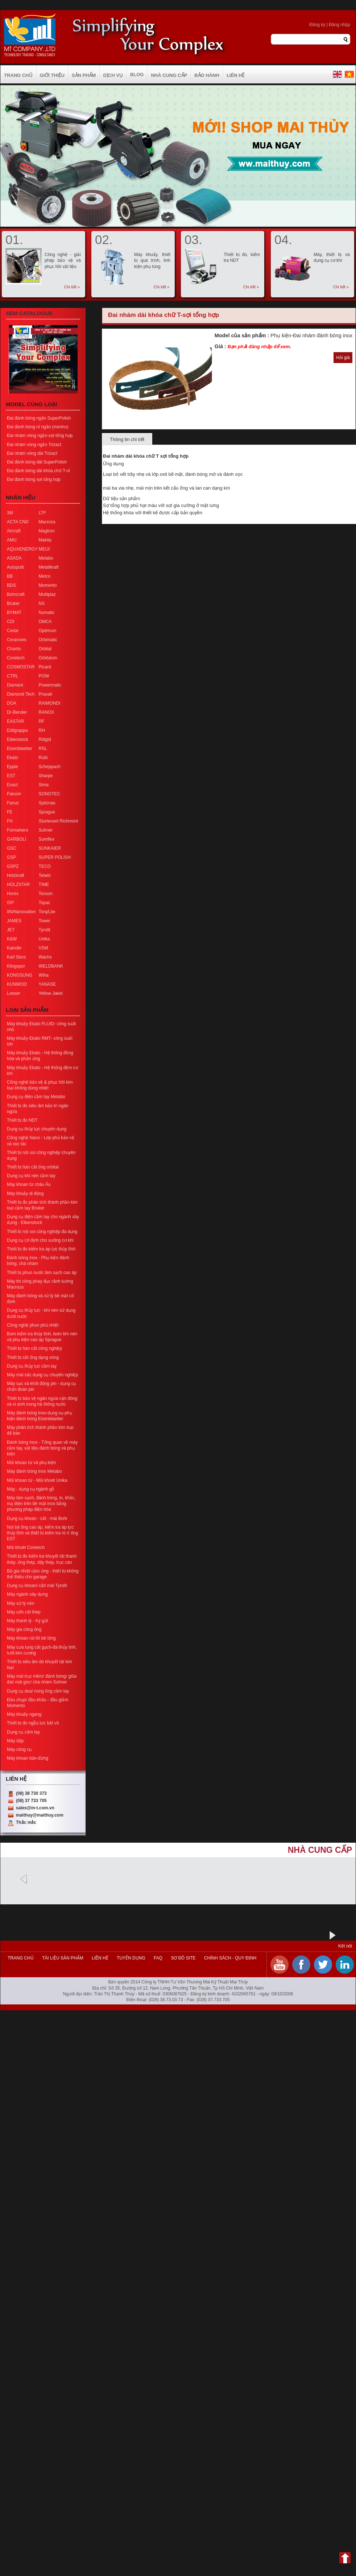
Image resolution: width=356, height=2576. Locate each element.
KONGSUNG (19, 975)
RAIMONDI (50, 703)
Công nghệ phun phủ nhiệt (32, 1325)
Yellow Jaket (51, 993)
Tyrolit (44, 929)
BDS (11, 585)
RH (42, 730)
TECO (45, 866)
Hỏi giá (343, 357)
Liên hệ (100, 1958)
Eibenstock (17, 739)
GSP (11, 857)
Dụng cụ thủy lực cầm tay (32, 1366)
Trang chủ (21, 1958)
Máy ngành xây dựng (27, 1594)
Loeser (13, 993)
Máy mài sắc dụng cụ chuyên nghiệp (42, 1374)
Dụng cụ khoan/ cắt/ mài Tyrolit (37, 1585)
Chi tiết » (72, 287)
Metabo (46, 558)
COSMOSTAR (20, 666)
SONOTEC (49, 793)
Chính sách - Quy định (229, 1958)
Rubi (43, 757)
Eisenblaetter (19, 748)
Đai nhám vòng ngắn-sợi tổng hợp (40, 435)
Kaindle (14, 948)
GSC (11, 848)
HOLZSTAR (18, 884)
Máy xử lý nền (20, 1603)
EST (11, 775)
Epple (12, 766)
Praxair (46, 694)
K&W (12, 938)
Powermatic (50, 685)
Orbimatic (48, 639)
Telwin (45, 875)
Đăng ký (317, 24)
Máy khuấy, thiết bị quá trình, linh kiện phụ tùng (152, 260)
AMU (12, 540)
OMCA (45, 621)
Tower (44, 920)
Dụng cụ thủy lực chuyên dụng (36, 1129)
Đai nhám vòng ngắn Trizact (34, 444)
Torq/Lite (47, 911)
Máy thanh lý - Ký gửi (27, 1620)
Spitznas (47, 802)
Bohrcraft (16, 594)
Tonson (46, 893)
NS (42, 603)
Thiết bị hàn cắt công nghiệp (34, 1348)
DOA (11, 703)
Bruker (13, 603)
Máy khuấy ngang (24, 1714)
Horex (12, 893)
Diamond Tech (21, 694)
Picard (45, 666)
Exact (12, 784)
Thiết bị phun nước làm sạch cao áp (41, 1272)
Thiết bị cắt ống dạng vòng (33, 1357)
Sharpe (46, 775)
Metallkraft (49, 567)
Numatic (47, 612)
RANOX (46, 712)
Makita (45, 540)
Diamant (15, 685)
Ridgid (45, 739)
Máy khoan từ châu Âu (29, 1184)
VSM (43, 948)
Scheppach (50, 766)
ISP (10, 902)
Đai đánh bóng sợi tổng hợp (34, 479)
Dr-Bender (17, 712)
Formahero (17, 830)
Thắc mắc (26, 1822)
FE (9, 812)
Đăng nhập (339, 24)
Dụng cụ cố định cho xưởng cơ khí (40, 1240)
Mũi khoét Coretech (26, 1547)
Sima (44, 784)
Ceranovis (16, 639)
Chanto (14, 648)
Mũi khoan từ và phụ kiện (31, 1462)
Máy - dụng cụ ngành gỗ (30, 1489)
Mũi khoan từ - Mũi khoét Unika (37, 1480)
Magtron (47, 530)
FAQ (158, 1958)
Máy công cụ (19, 1749)
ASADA (14, 558)
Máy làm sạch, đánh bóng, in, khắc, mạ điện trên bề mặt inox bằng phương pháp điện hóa (41, 1503)
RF (42, 721)
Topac (44, 902)
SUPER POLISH (55, 857)
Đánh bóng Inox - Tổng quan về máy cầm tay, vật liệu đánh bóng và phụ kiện (42, 1448)
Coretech (16, 657)
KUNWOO (17, 984)
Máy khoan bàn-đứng (27, 1758)
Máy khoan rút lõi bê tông (31, 1638)
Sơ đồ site (183, 1958)
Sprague (47, 812)
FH (10, 821)
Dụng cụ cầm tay (23, 1732)
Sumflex (46, 839)
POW (44, 676)
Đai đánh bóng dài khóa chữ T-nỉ (38, 470)
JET (11, 929)
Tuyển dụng (131, 1958)
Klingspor (16, 966)
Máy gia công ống (24, 1629)
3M (10, 512)
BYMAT (14, 612)
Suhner (46, 830)
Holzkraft (15, 875)
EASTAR (15, 721)
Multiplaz (47, 594)
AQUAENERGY (22, 549)
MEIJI (44, 549)
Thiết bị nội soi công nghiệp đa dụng (42, 1231)
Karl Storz (16, 957)
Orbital (45, 648)
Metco (45, 576)
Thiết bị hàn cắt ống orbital (33, 1167)
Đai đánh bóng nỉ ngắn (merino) (37, 426)
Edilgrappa (17, 730)
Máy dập (15, 1740)
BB (10, 576)
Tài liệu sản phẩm (62, 1958)
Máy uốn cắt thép (24, 1612)
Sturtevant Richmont (58, 821)
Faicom (14, 793)
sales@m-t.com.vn (35, 1807)
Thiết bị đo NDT (22, 1120)
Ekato (12, 757)
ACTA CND (18, 521)
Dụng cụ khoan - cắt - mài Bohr (37, 1518)
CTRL (12, 676)
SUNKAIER (50, 848)
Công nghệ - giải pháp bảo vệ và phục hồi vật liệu (63, 260)
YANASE (47, 984)
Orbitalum (48, 657)
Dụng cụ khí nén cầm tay (31, 1175)
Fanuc (13, 802)
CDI (11, 621)
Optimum (48, 630)
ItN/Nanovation (21, 911)
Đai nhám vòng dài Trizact (32, 453)
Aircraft (14, 530)
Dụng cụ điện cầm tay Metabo (36, 1096)
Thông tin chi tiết (127, 439)
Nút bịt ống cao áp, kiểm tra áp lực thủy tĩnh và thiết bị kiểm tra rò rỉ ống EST (42, 1533)
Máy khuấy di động (25, 1193)
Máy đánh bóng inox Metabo (34, 1471)
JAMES (14, 920)
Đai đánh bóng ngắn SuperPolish (39, 418)
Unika (44, 938)
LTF (42, 512)
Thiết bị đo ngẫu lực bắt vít (33, 1723)
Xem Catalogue (29, 313)
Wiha (44, 975)
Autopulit (15, 567)
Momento (48, 585)
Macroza (47, 521)
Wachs (45, 957)
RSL (43, 748)
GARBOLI (16, 839)
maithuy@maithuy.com (39, 1815)
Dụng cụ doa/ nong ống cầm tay (38, 1691)
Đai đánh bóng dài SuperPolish (37, 462)
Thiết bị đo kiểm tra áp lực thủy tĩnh (41, 1249)
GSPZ (13, 866)
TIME (44, 884)
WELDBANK (51, 966)
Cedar (13, 630)
